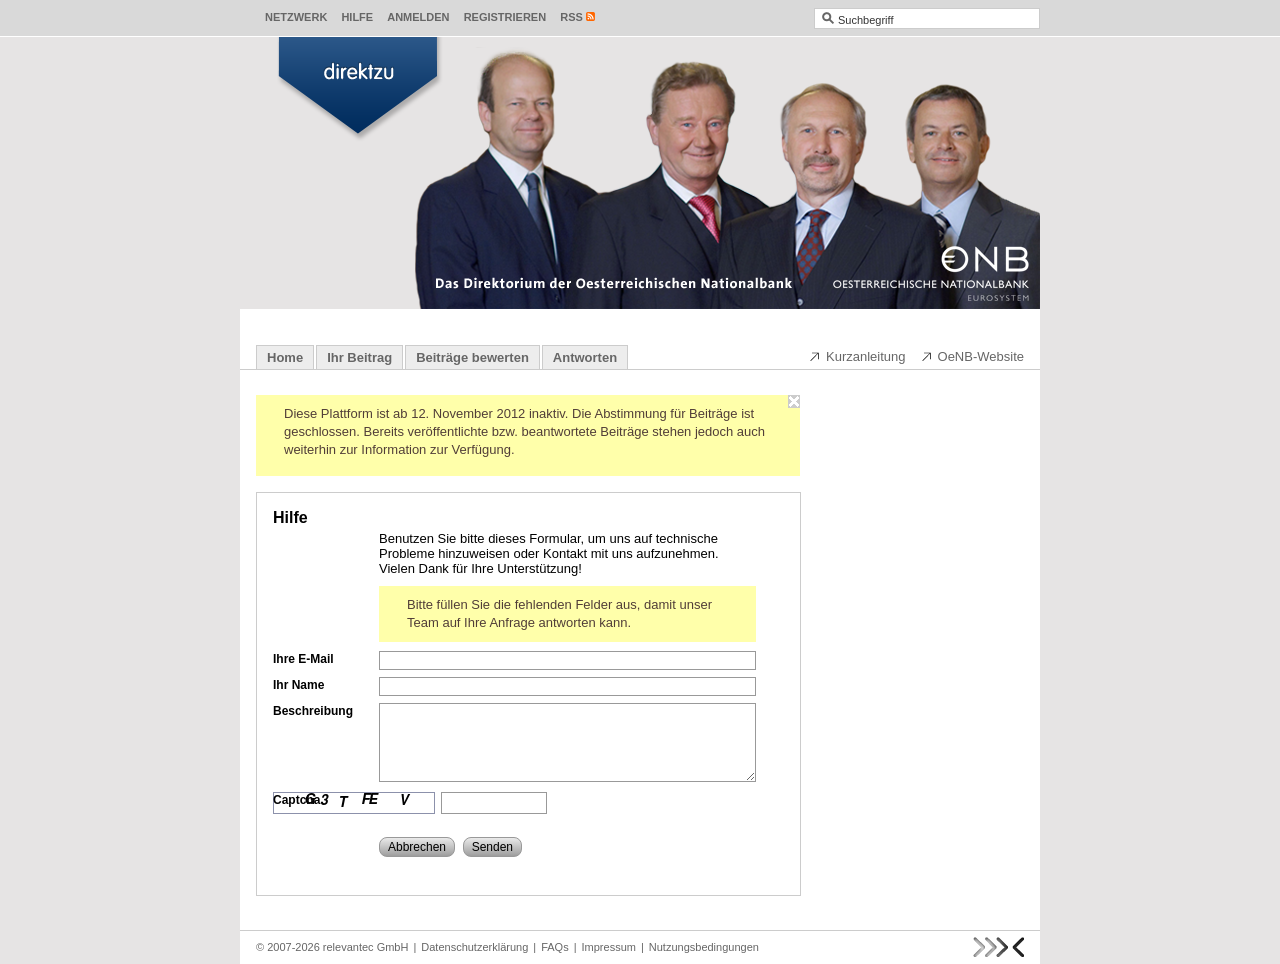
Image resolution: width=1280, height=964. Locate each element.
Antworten (585, 357)
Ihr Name (298, 685)
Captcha (296, 800)
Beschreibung (313, 711)
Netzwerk (296, 17)
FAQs (555, 947)
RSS (571, 17)
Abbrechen (417, 847)
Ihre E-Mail (303, 659)
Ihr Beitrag (359, 357)
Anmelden (418, 17)
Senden (492, 847)
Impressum (609, 947)
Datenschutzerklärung (474, 947)
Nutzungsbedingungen (704, 947)
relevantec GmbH (366, 947)
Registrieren (505, 17)
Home (285, 357)
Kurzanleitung (857, 356)
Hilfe (357, 17)
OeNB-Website (972, 356)
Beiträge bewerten (472, 357)
